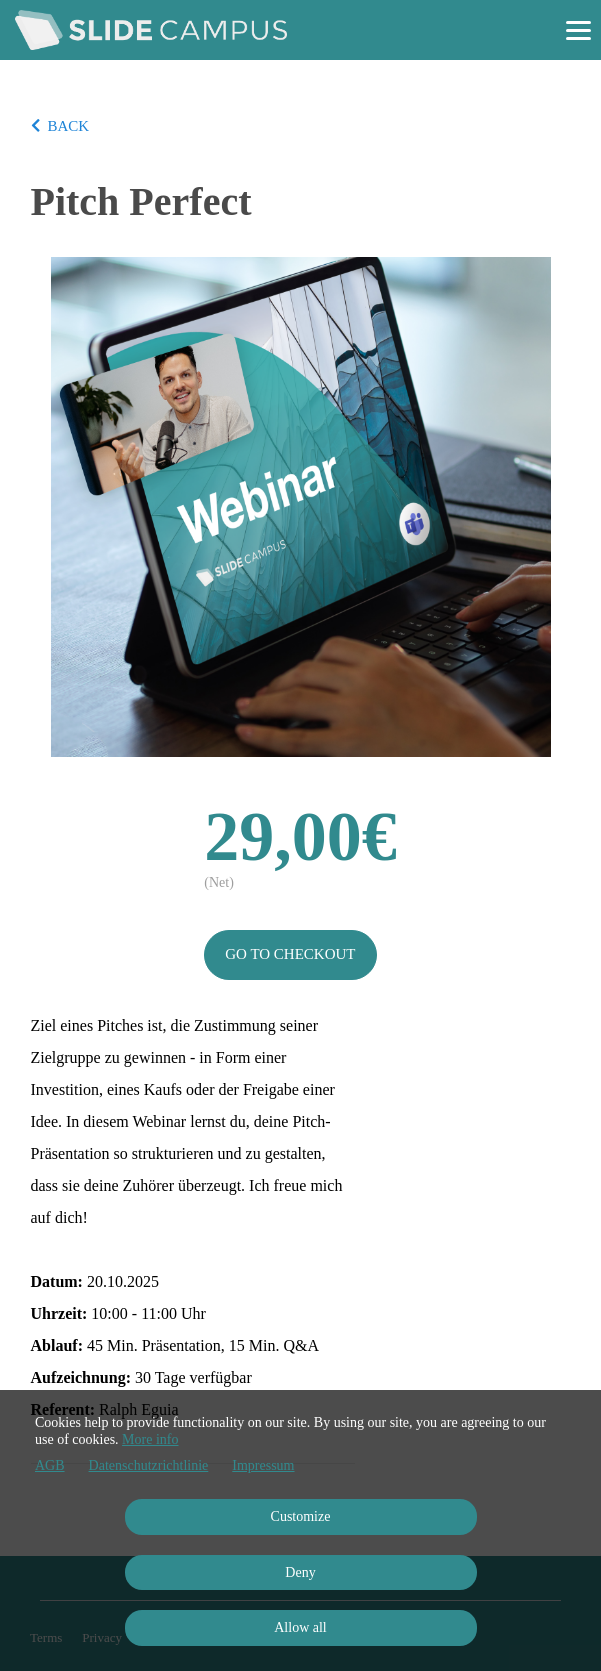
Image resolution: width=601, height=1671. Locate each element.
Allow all (300, 1627)
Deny (300, 1572)
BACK (60, 126)
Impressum (263, 1465)
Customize (301, 1516)
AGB (50, 1465)
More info (150, 1439)
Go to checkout (290, 954)
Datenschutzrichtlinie (149, 1465)
